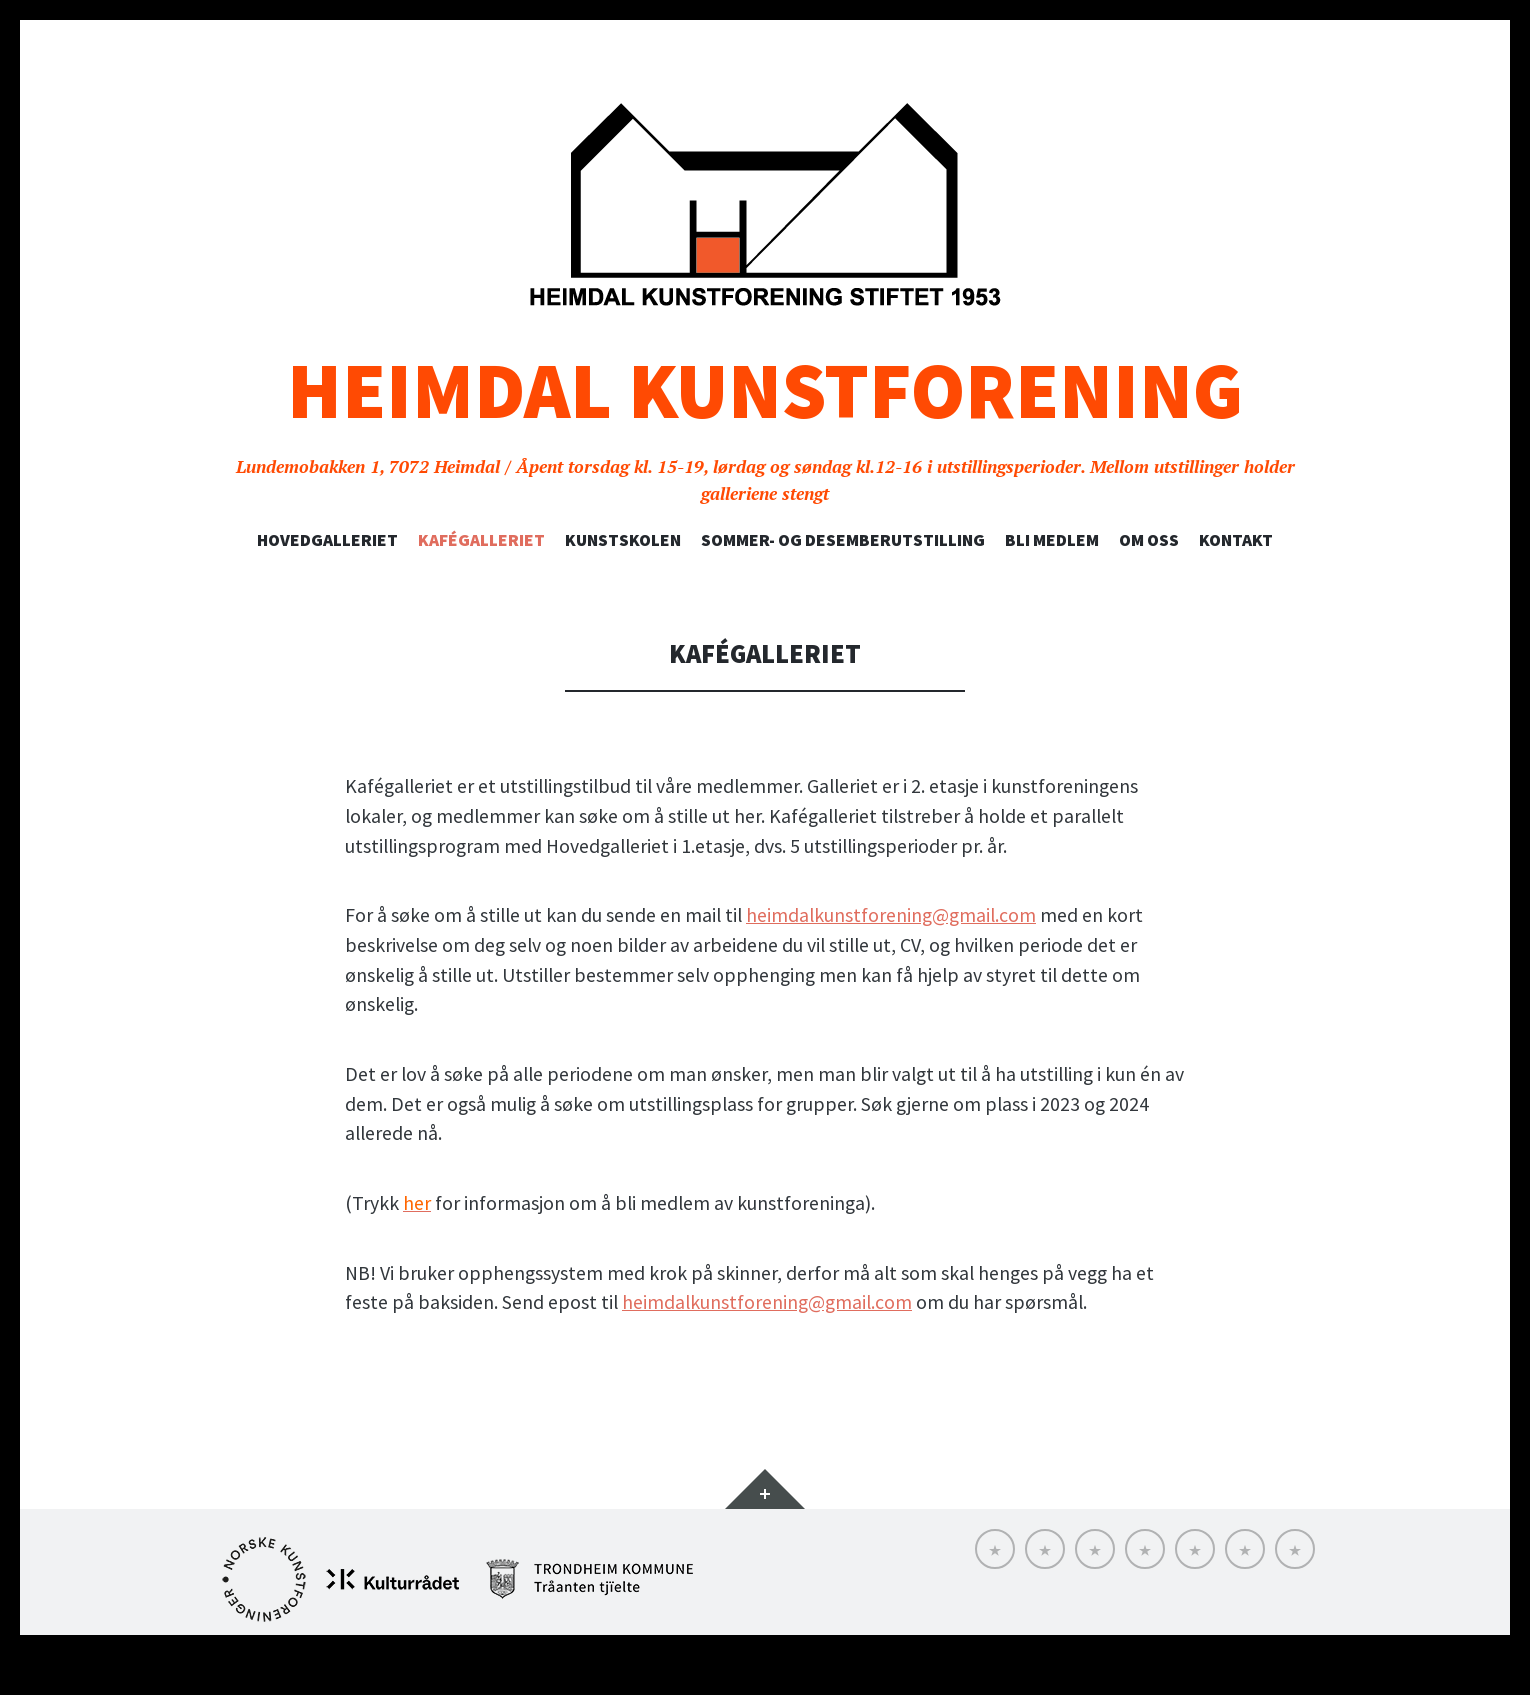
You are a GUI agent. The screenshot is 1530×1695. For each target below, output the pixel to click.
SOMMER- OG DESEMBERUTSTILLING (843, 540)
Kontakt (1236, 540)
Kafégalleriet (481, 540)
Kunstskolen (623, 540)
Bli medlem (1052, 540)
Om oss (1149, 540)
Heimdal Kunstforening (765, 390)
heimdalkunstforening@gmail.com (891, 915)
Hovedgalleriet (327, 540)
